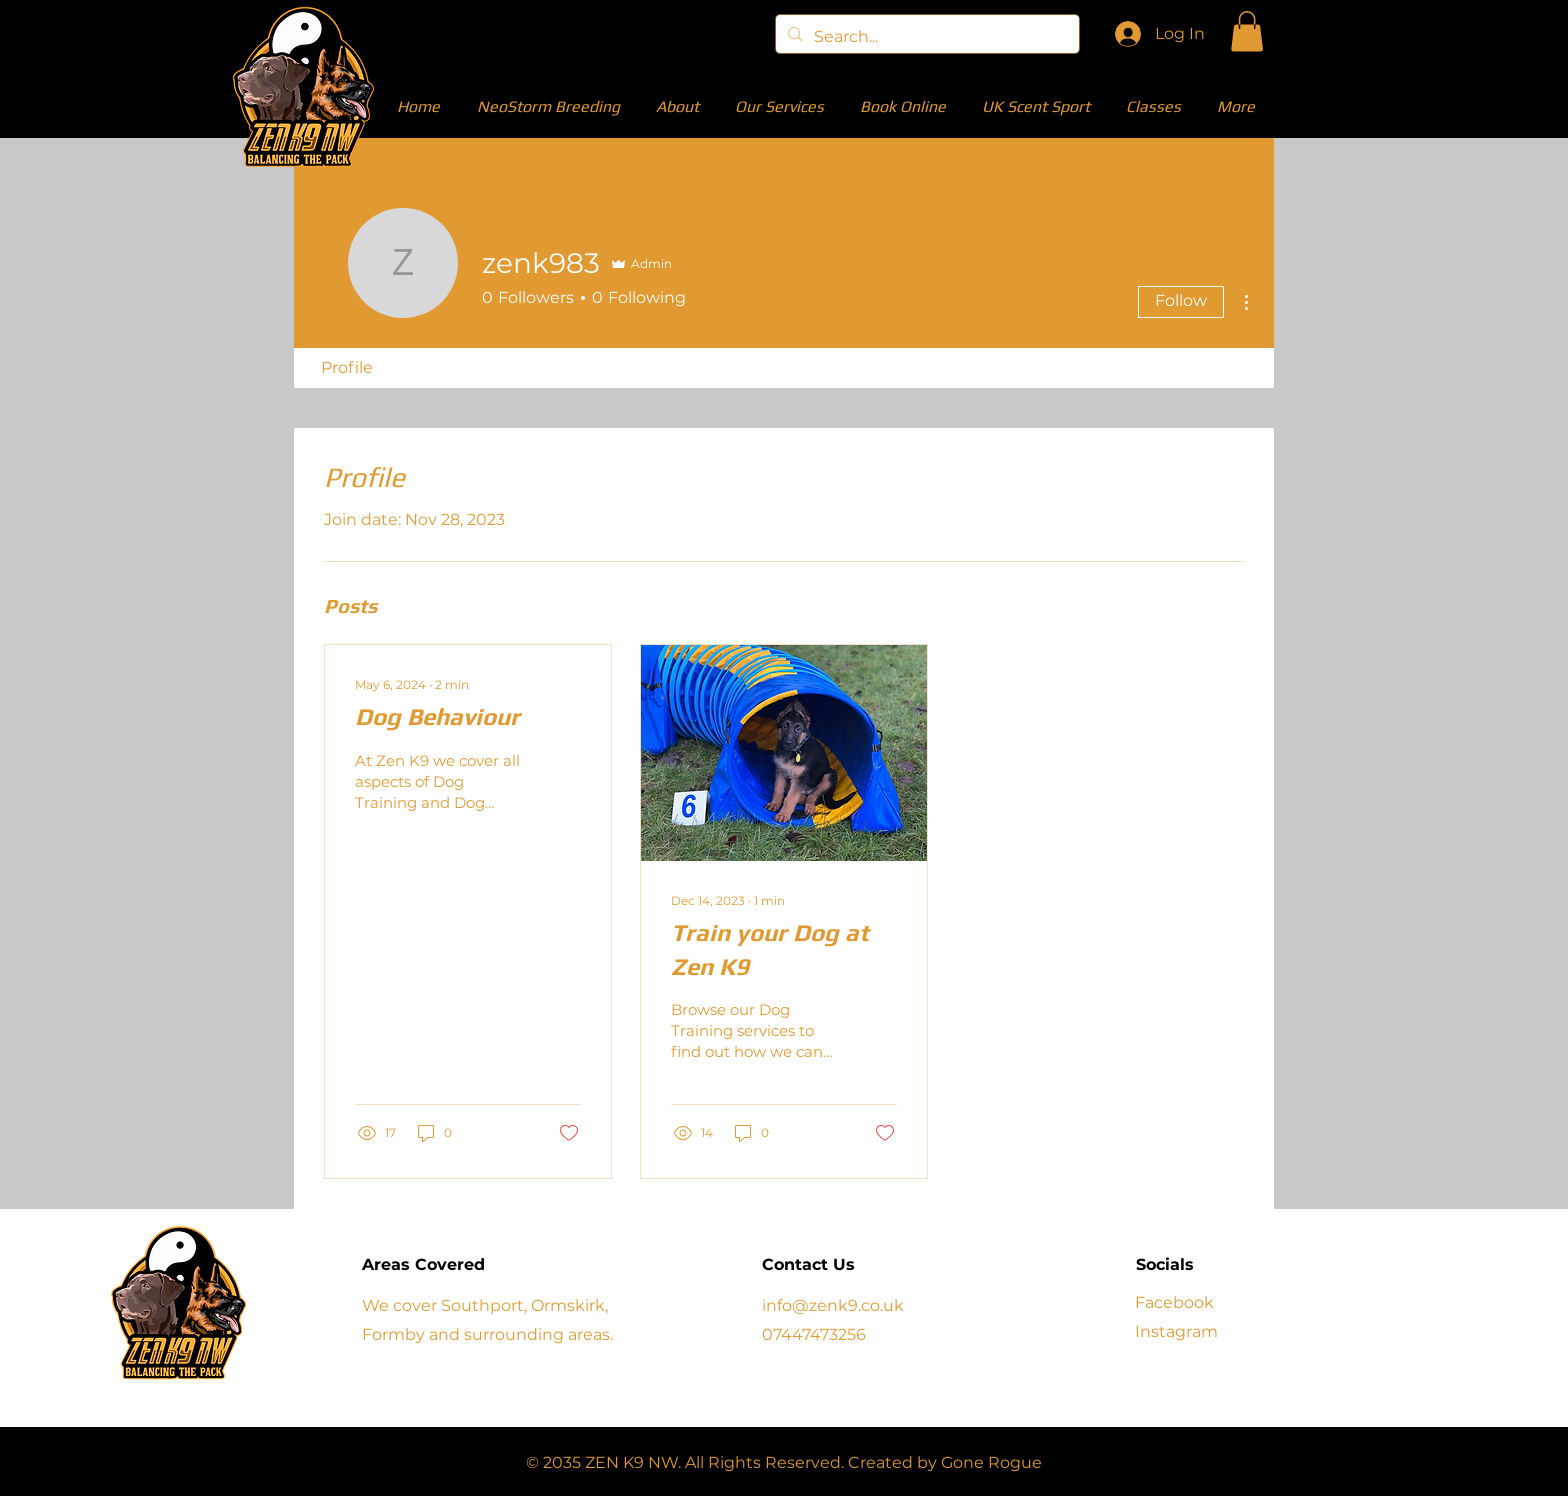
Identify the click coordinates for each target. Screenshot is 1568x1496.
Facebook (1174, 1302)
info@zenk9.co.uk (833, 1305)
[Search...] (925, 37)
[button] (1247, 31)
